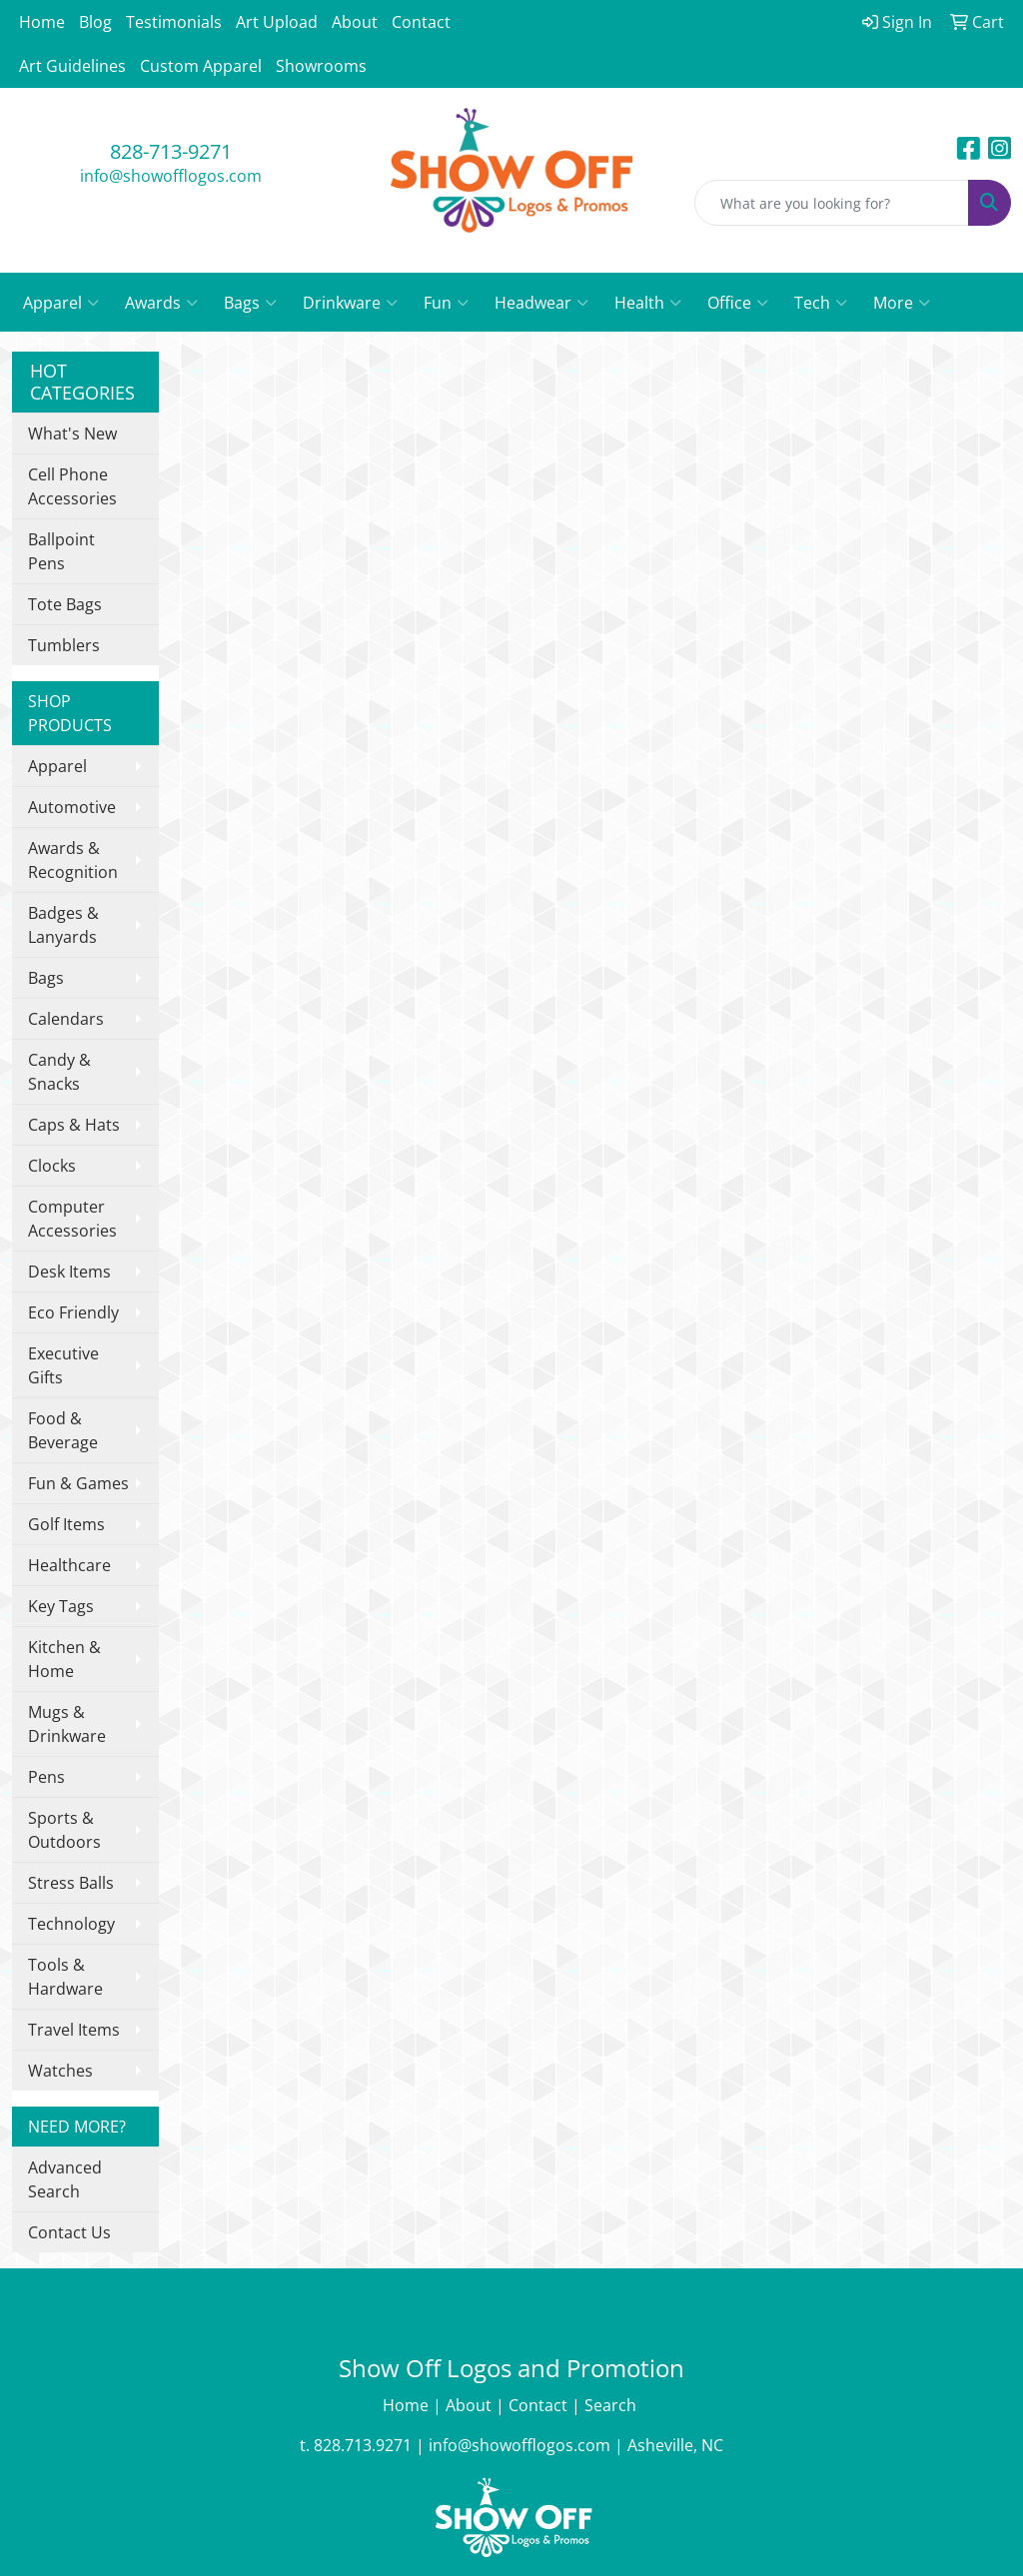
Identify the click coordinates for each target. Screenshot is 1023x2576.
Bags (250, 303)
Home (42, 22)
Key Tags (61, 1606)
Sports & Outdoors (64, 1830)
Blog (95, 22)
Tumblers (64, 645)
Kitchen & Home (64, 1659)
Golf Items (66, 1524)
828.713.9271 (363, 2445)
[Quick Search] (831, 203)
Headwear (541, 303)
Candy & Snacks (59, 1072)
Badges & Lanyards (63, 925)
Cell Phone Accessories (72, 486)
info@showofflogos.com (171, 176)
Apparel (61, 303)
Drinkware (350, 303)
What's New (72, 433)
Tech (820, 303)
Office (737, 303)
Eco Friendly (73, 1312)
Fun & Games (78, 1483)
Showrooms (321, 66)
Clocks (52, 1166)
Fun (446, 303)
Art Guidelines (72, 66)
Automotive (72, 807)
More (901, 303)
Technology (71, 1924)
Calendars (66, 1019)
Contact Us (69, 2232)
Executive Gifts (63, 1365)
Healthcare (69, 1565)
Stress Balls (71, 1883)
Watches (60, 2071)
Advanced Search (65, 2179)
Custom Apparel (201, 66)
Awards (161, 303)
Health (647, 303)
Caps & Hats (74, 1125)
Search (612, 2405)
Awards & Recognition (73, 860)
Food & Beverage (63, 1430)
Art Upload (277, 22)
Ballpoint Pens (61, 551)
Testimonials (174, 22)
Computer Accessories (72, 1219)
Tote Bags (65, 604)
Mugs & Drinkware (67, 1724)
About (355, 22)
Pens (46, 1777)
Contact (421, 22)
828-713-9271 (171, 151)
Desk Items (69, 1272)
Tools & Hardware (65, 1977)
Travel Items (74, 2030)
